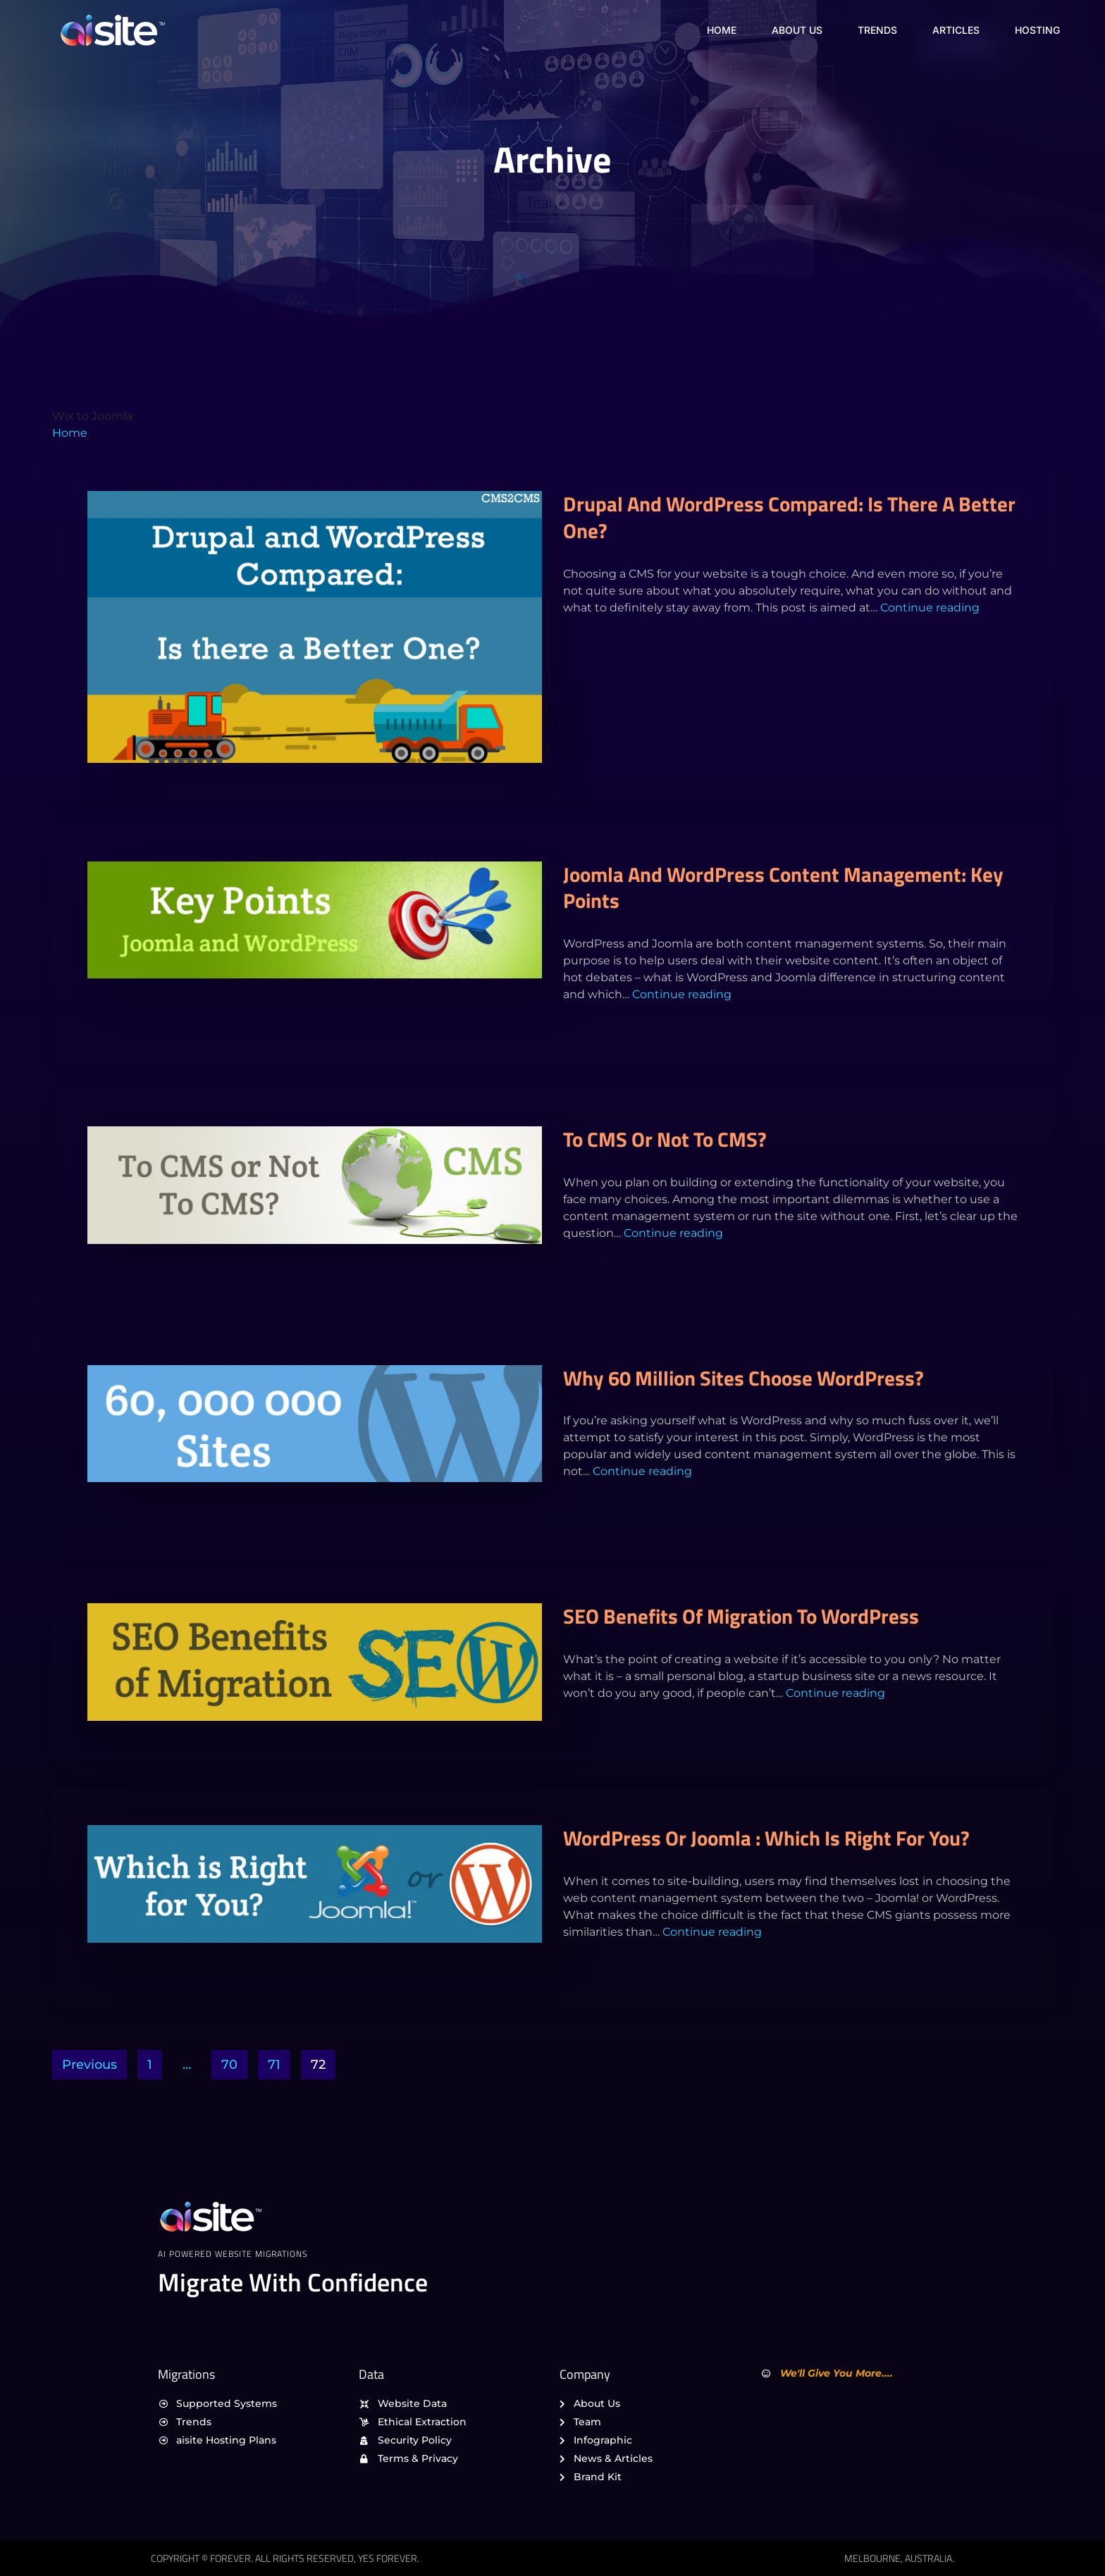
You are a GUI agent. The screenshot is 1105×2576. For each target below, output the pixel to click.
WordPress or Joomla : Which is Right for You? (766, 1837)
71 (274, 2064)
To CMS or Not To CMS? (665, 1139)
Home (721, 30)
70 (229, 2064)
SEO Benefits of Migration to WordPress (741, 1615)
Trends (877, 30)
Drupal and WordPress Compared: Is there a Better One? (789, 517)
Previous (89, 2064)
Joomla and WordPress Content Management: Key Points (783, 887)
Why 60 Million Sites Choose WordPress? (743, 1377)
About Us (797, 30)
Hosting (1037, 30)
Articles (956, 30)
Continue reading (930, 607)
